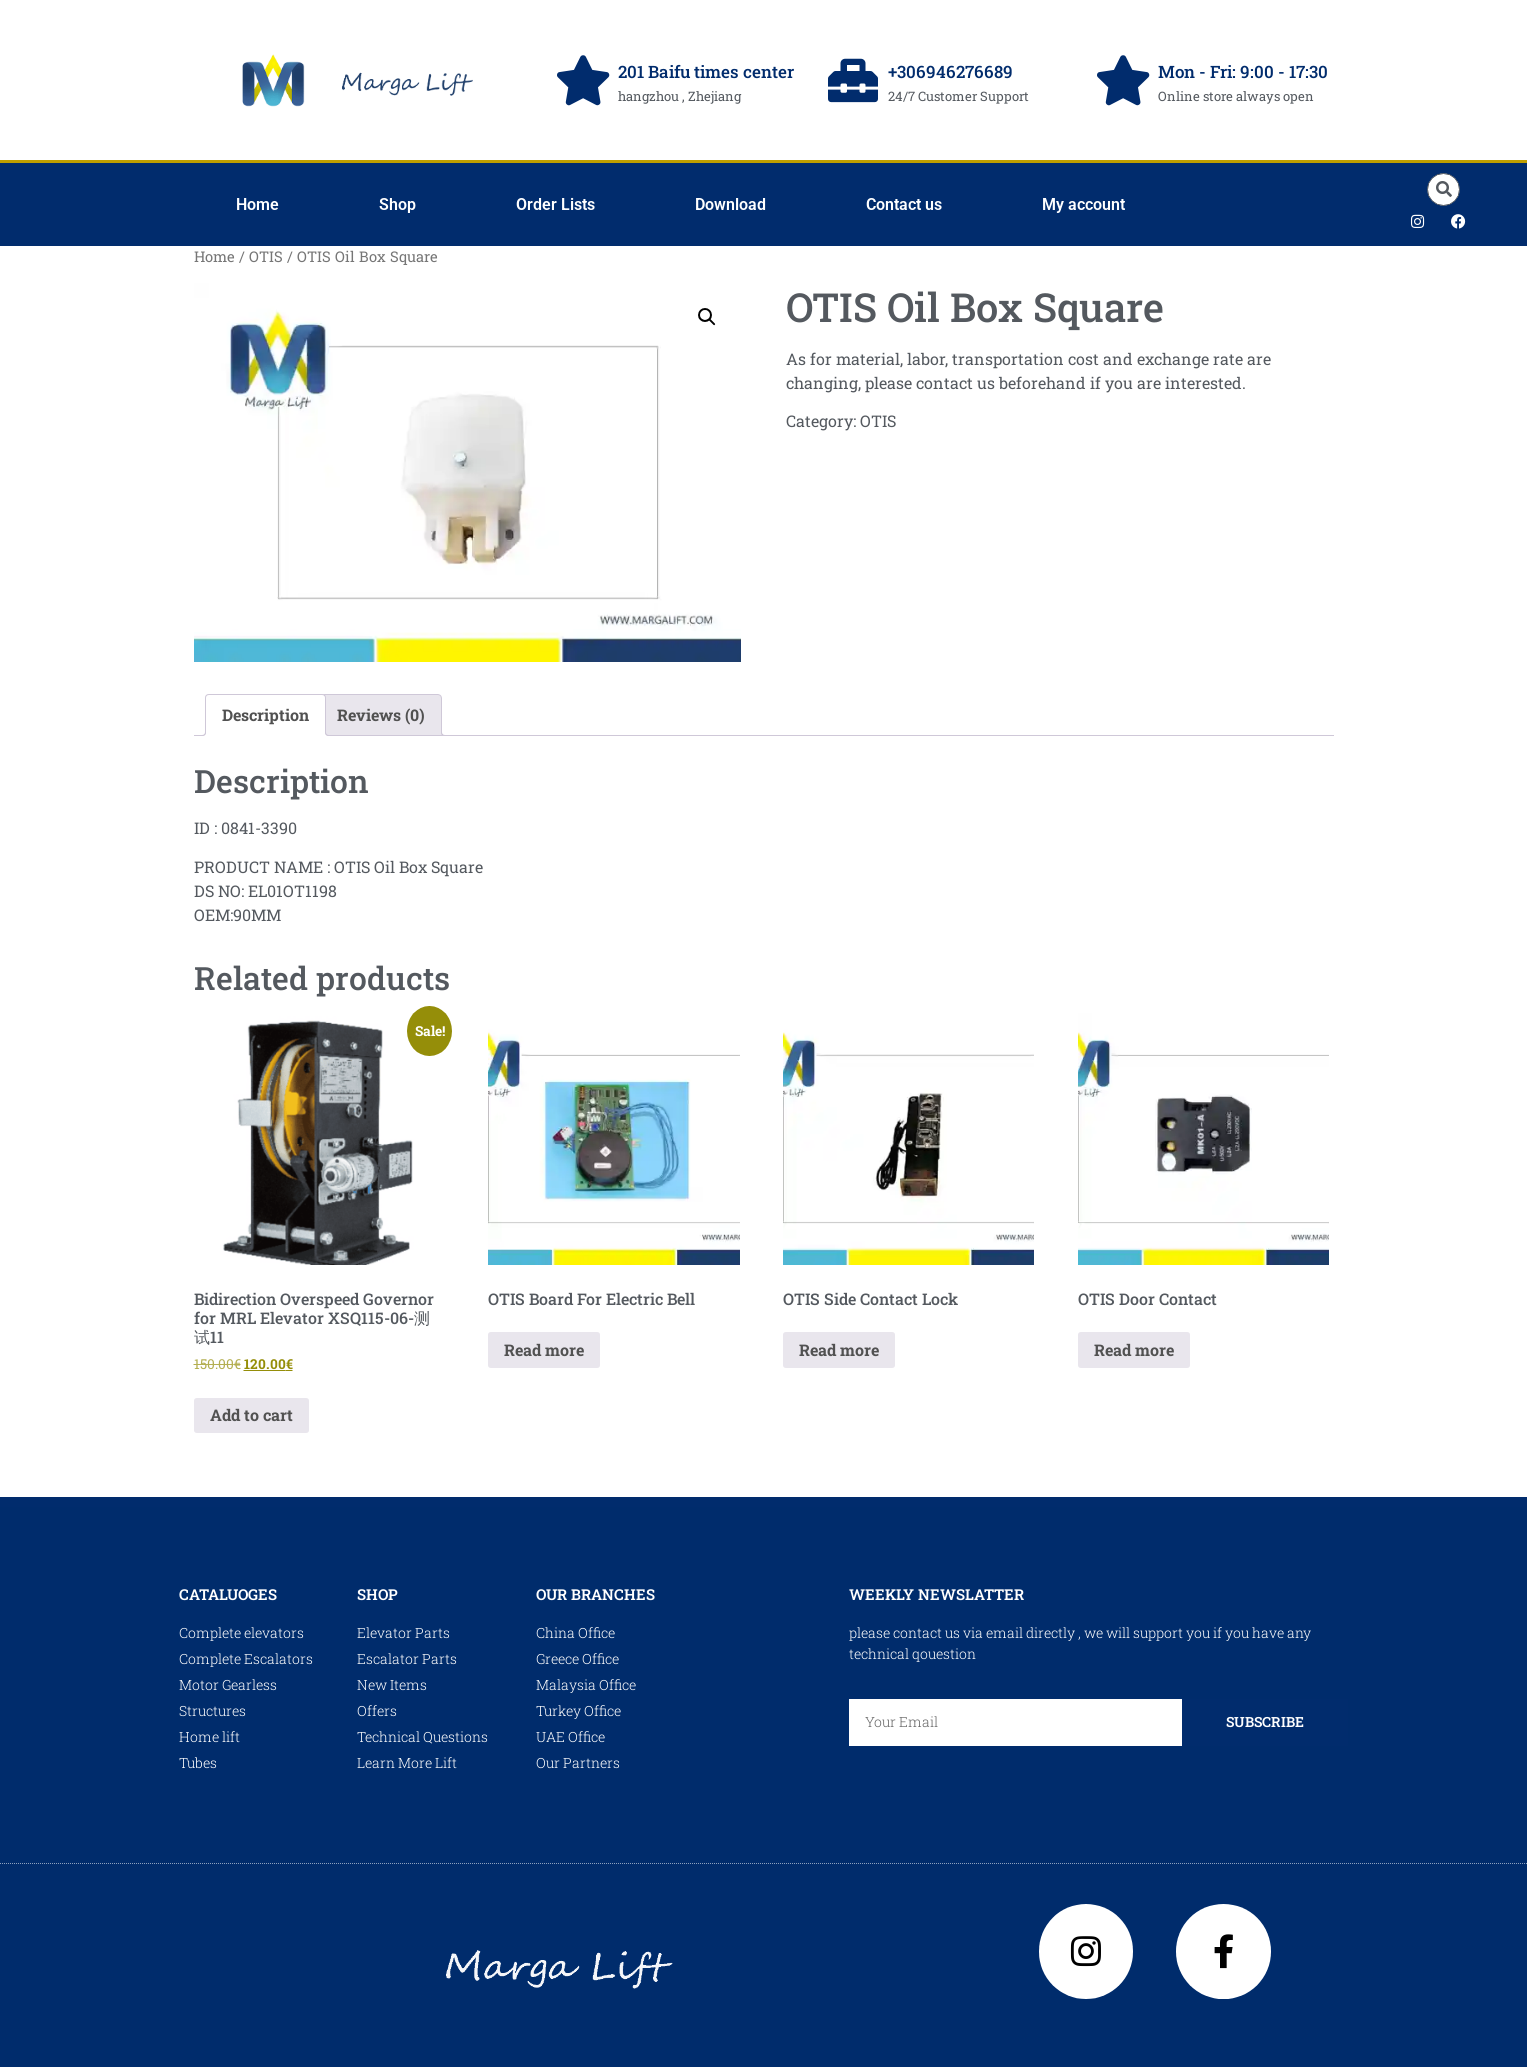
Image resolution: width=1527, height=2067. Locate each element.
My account (1083, 204)
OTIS (266, 256)
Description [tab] (265, 714)
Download (730, 204)
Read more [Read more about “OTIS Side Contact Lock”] (839, 1349)
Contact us (904, 204)
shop (377, 1594)
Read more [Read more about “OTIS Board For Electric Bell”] (544, 1349)
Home (257, 204)
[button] (1443, 189)
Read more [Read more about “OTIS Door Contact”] (1134, 1349)
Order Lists (555, 204)
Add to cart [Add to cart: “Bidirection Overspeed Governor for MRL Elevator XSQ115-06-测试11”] (251, 1414)
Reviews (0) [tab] (381, 714)
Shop (397, 204)
